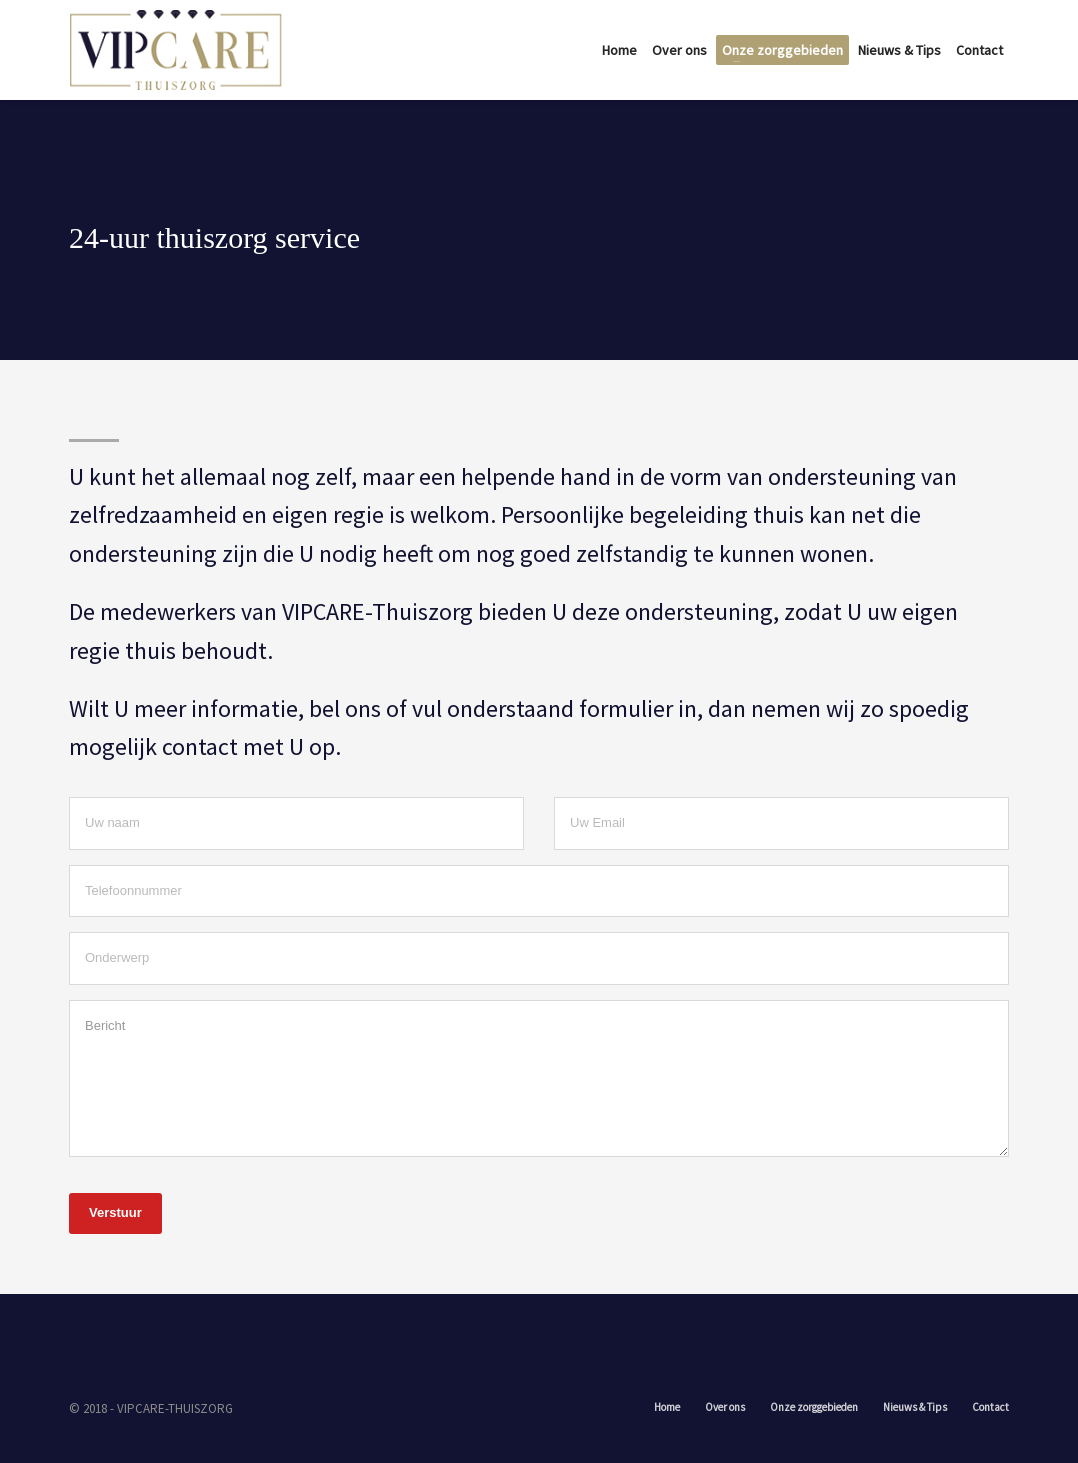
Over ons (725, 1407)
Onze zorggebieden (814, 1407)
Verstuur (115, 1212)
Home (667, 1407)
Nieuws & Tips (915, 1407)
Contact (990, 1407)
